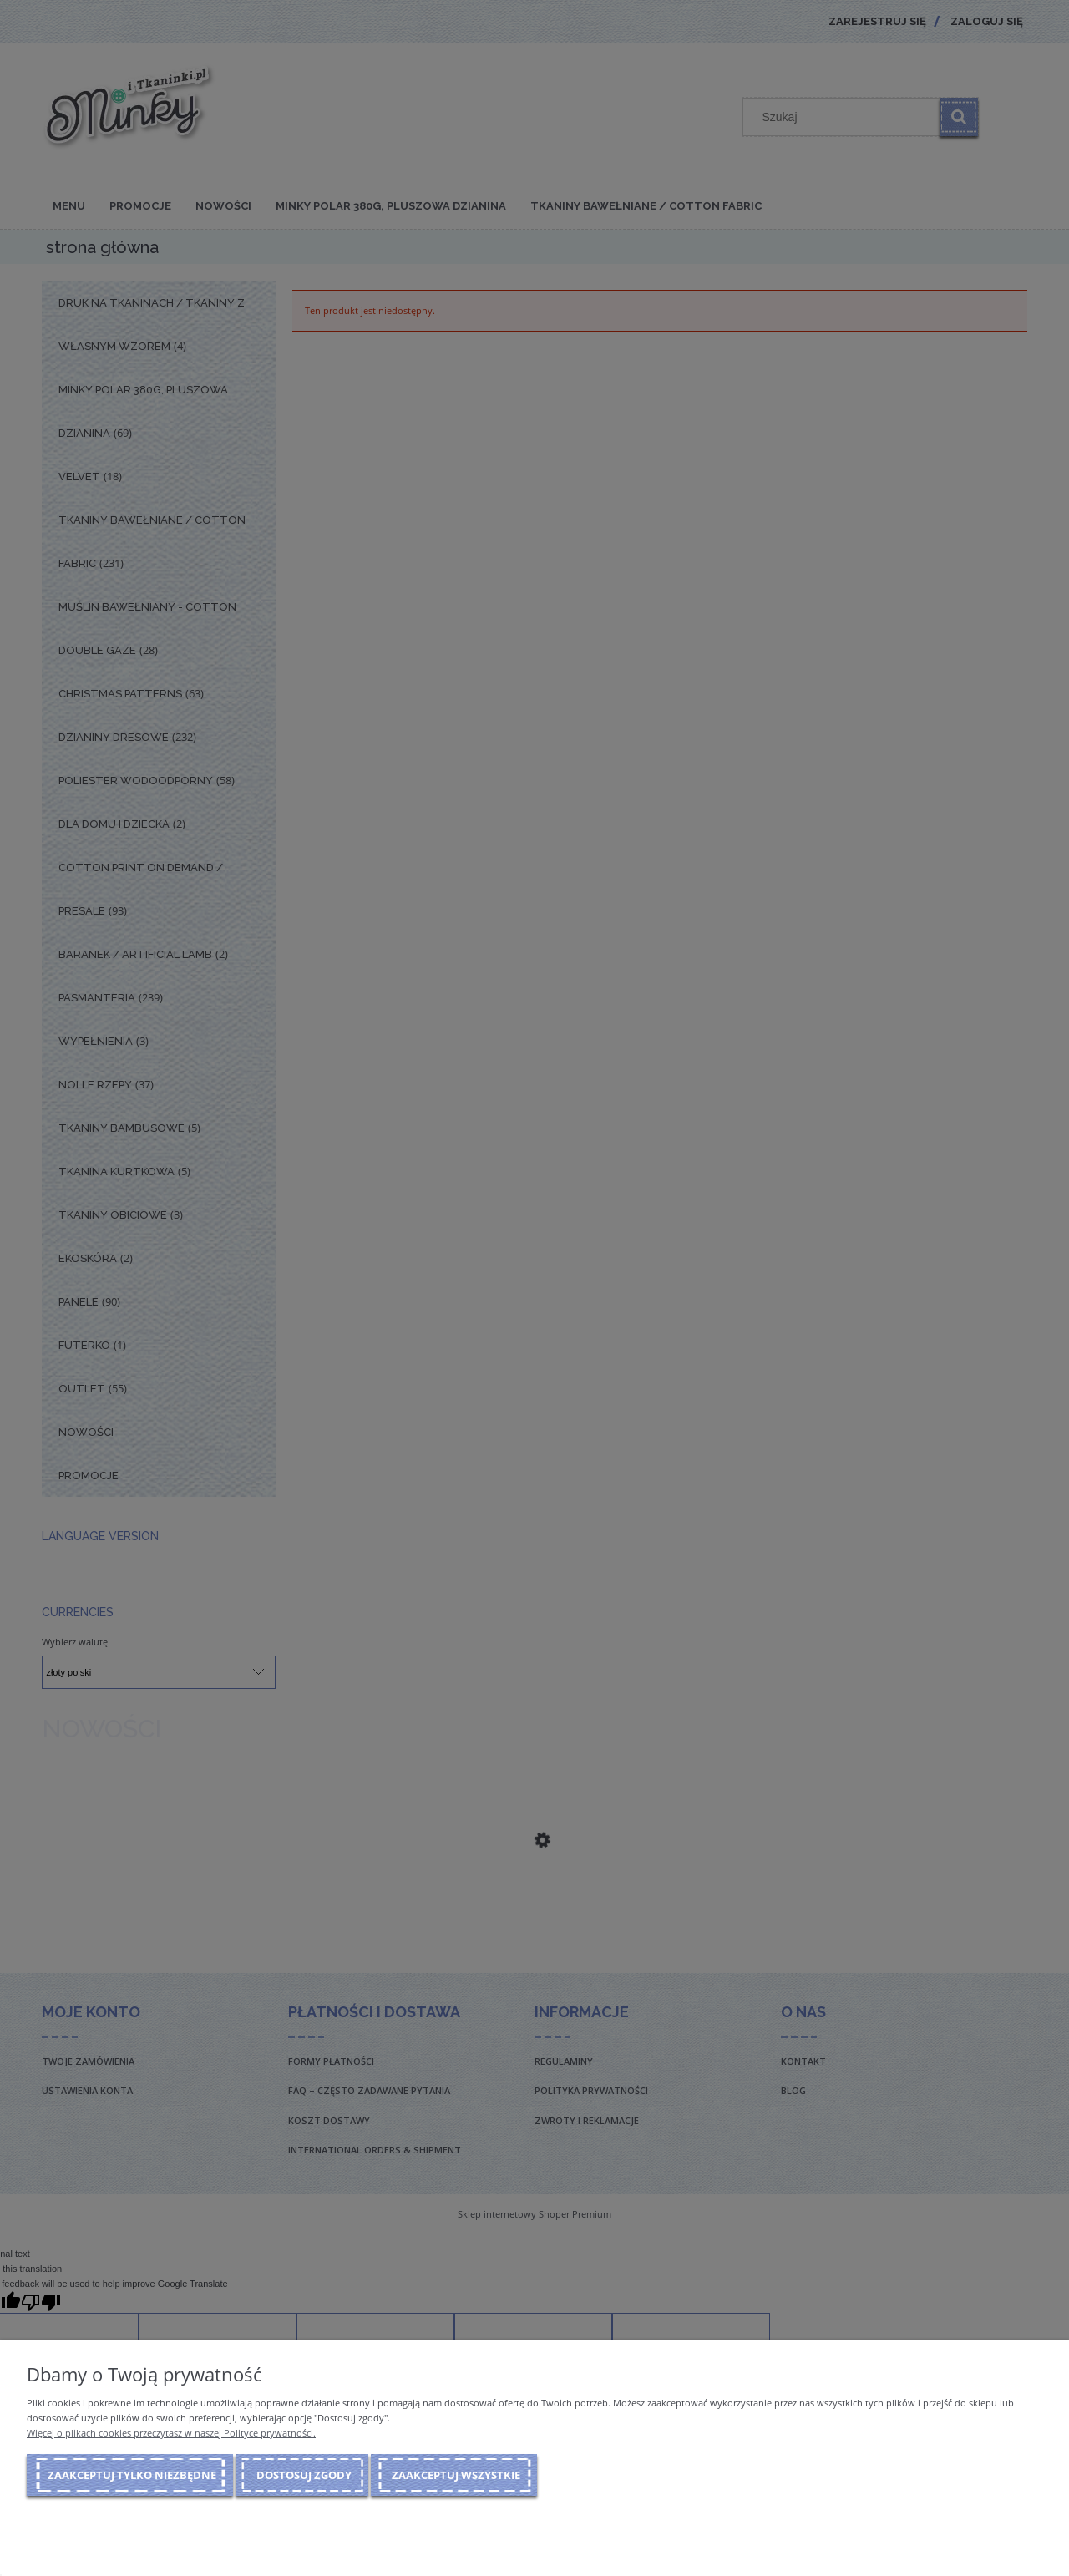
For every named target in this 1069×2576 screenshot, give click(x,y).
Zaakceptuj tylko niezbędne (132, 2474)
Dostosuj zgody (304, 2474)
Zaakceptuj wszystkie (456, 2474)
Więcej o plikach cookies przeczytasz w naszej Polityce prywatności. (171, 2432)
